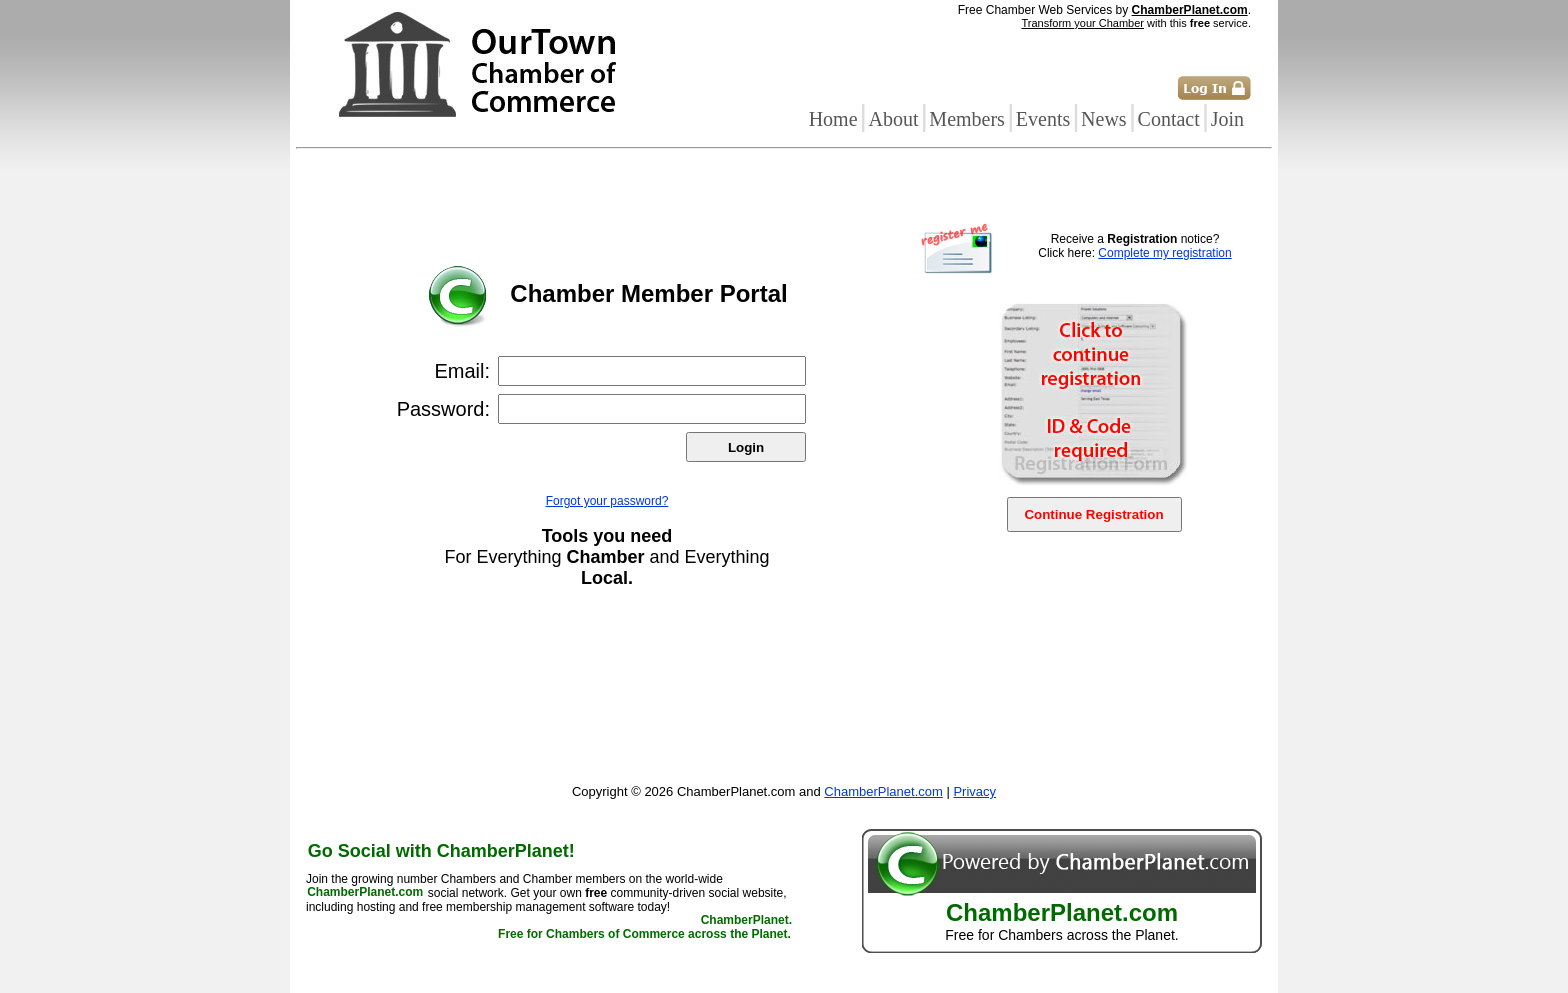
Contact (1169, 119)
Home (833, 119)
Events (1043, 119)
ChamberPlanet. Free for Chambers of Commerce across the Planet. (645, 928)
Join (1227, 119)
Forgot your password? (607, 501)
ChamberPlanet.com (1190, 10)
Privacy (974, 791)
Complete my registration (1164, 253)
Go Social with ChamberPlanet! (441, 851)
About (893, 119)
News (1104, 119)
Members (967, 119)
